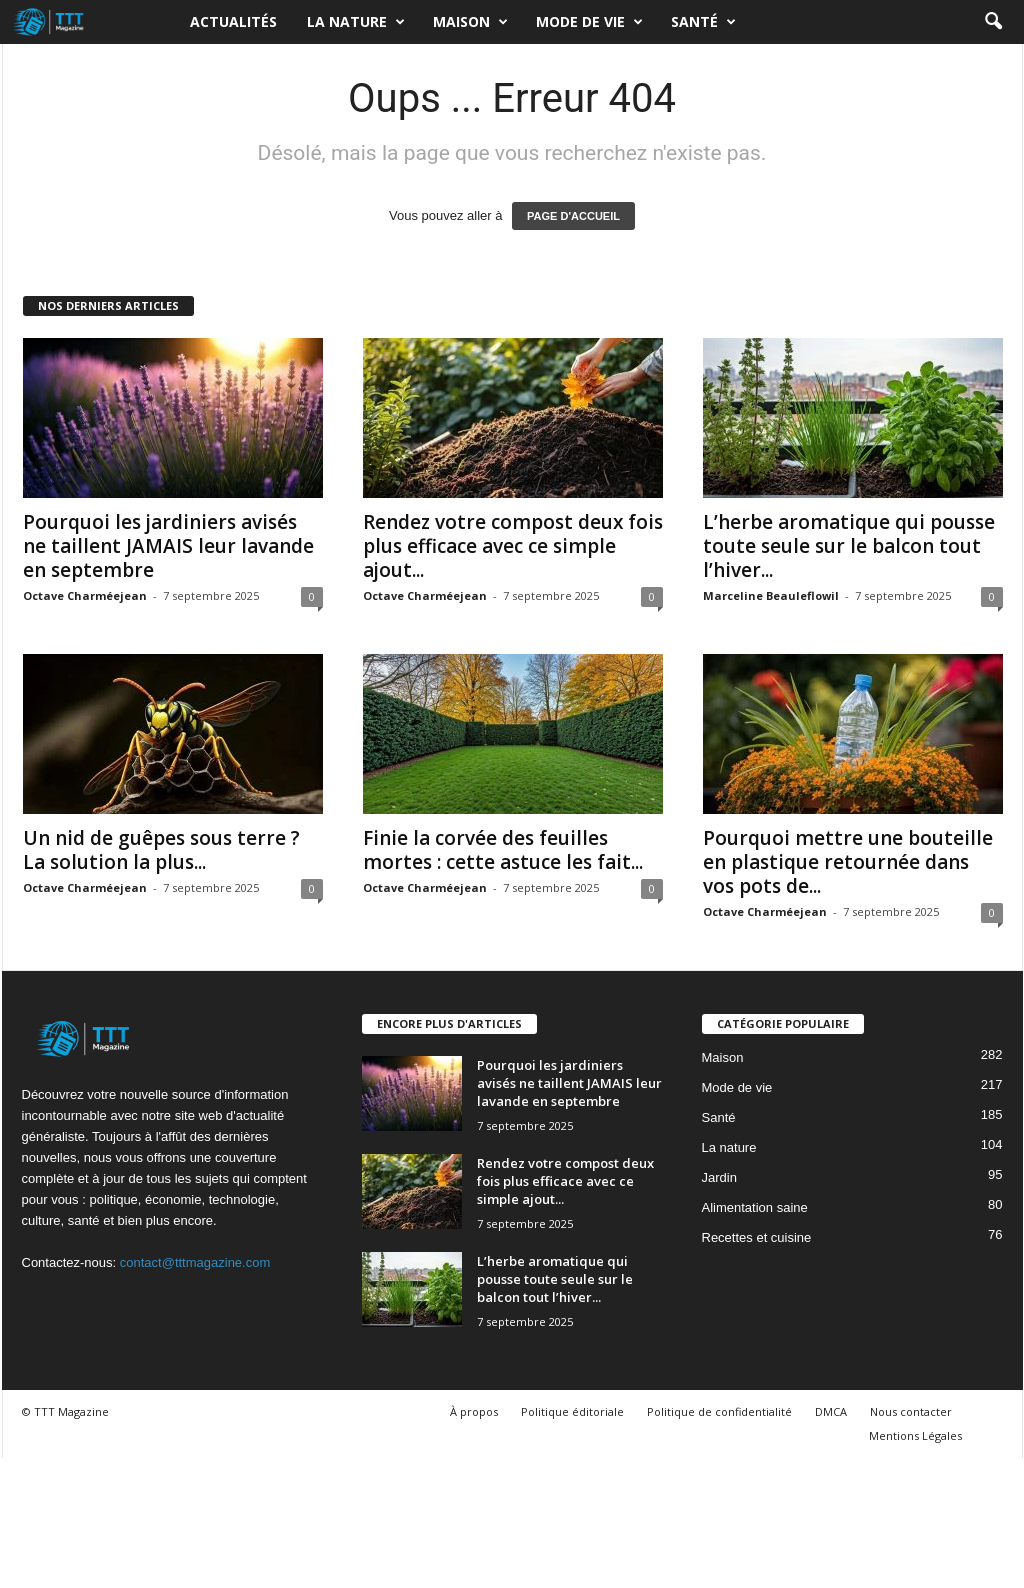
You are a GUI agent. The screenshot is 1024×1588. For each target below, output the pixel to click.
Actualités (233, 21)
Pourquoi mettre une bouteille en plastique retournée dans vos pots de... (848, 862)
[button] (993, 22)
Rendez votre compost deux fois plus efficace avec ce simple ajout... (513, 546)
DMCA (831, 1411)
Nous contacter (911, 1411)
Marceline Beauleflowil (771, 595)
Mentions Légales (915, 1435)
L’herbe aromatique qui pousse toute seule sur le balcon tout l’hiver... (849, 546)
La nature (356, 22)
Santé (703, 22)
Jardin (719, 1177)
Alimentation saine (755, 1207)
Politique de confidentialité (719, 1411)
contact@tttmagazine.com (195, 1262)
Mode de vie (589, 22)
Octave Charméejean (85, 595)
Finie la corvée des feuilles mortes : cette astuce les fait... (503, 850)
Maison (470, 22)
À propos (474, 1411)
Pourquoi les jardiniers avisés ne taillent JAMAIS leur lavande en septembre (168, 546)
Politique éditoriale (572, 1411)
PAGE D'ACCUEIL (573, 216)
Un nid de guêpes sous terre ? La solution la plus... (161, 850)
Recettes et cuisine (757, 1237)
